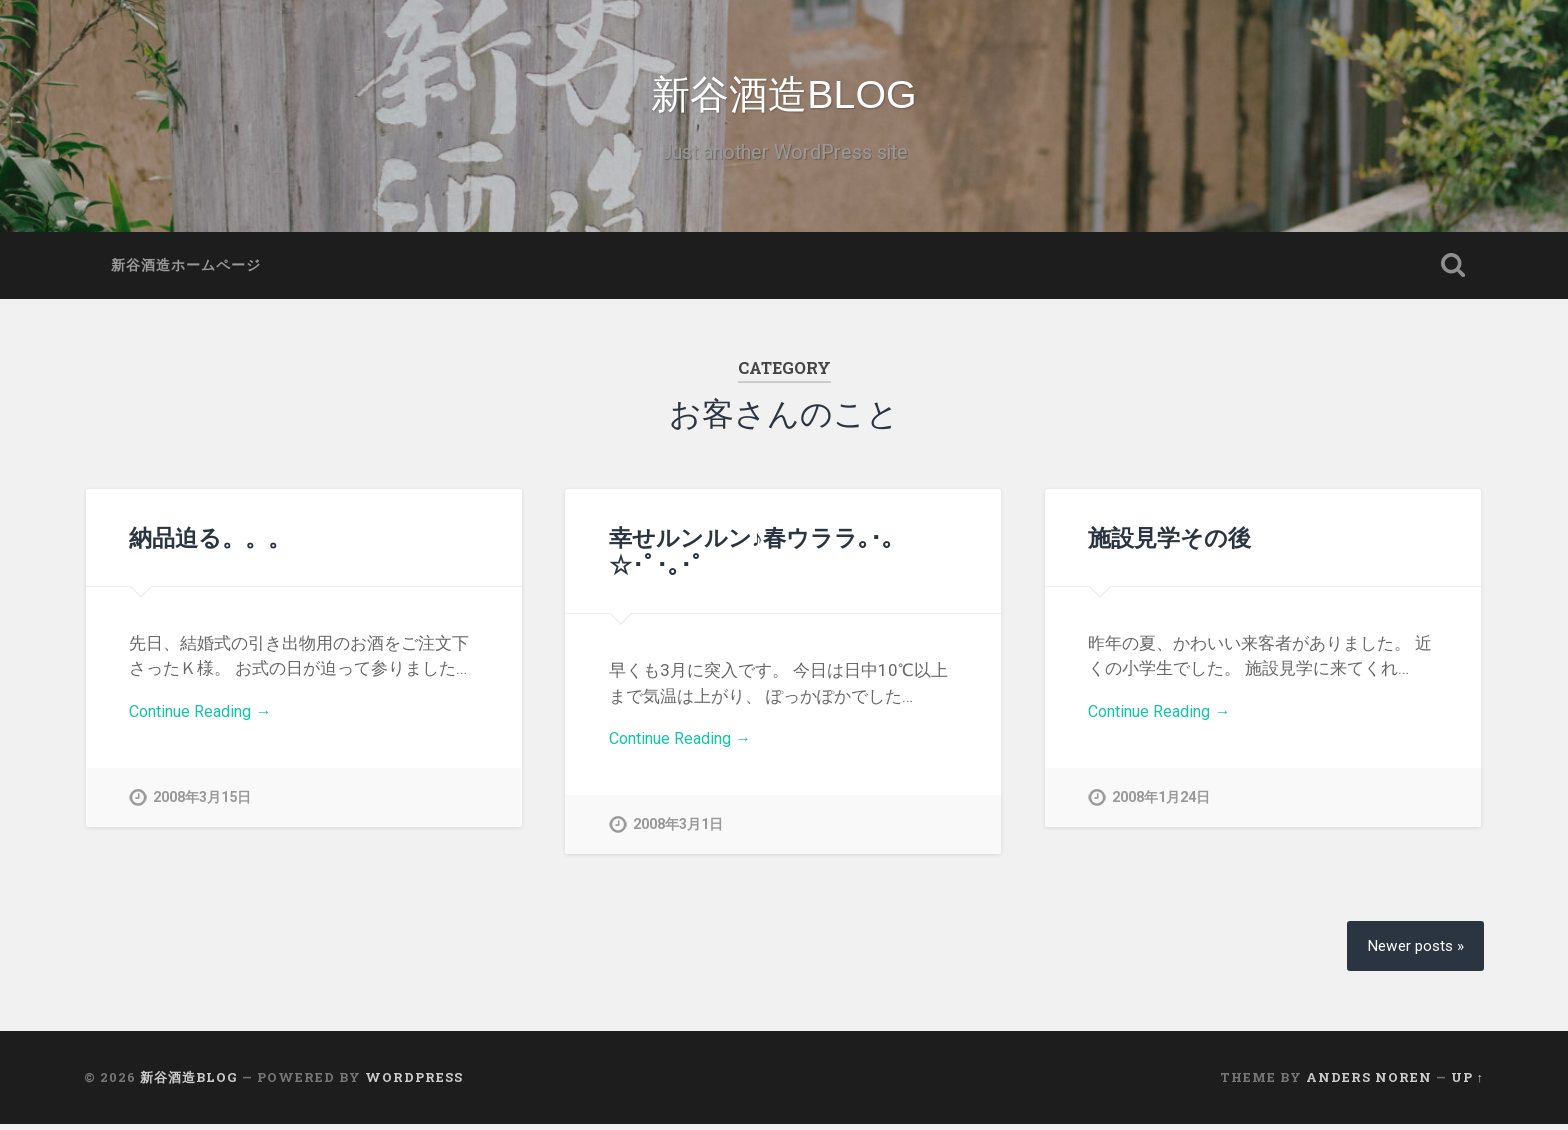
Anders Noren (1369, 1083)
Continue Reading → (205, 718)
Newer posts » (1412, 951)
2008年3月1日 (678, 831)
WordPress (414, 1083)
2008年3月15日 (202, 804)
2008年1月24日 (1161, 804)
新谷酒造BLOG (784, 97)
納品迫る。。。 (210, 542)
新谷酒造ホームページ (186, 270)
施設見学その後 (1169, 542)
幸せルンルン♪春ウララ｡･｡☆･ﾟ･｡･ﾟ (751, 555)
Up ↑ (1467, 1083)
